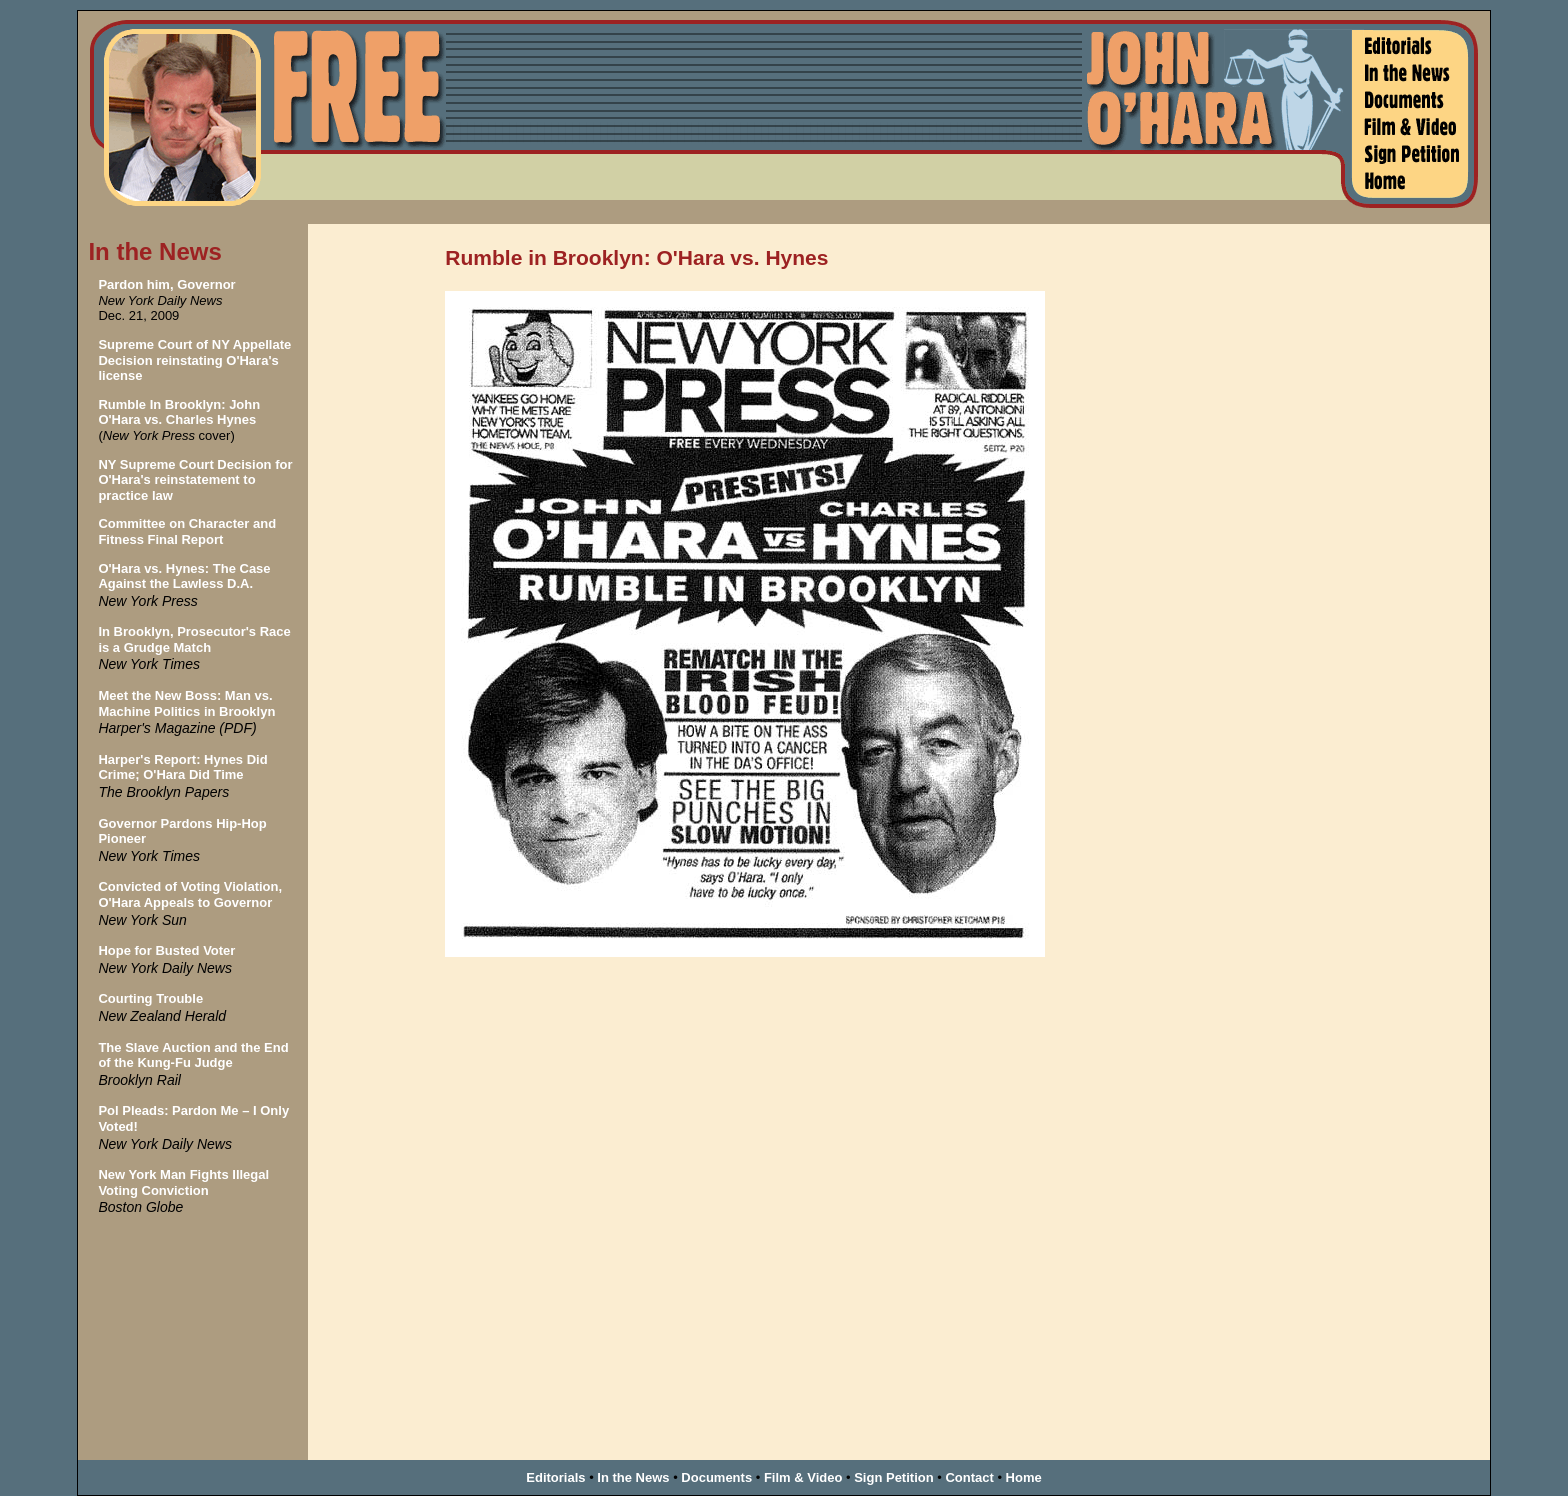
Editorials (555, 1477)
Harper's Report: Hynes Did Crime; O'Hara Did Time (182, 767)
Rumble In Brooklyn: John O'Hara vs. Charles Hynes (179, 412)
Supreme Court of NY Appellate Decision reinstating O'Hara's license (194, 360)
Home (1024, 1477)
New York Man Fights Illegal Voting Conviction (183, 1182)
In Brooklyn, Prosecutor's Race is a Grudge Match (194, 639)
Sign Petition (893, 1477)
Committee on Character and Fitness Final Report (187, 531)
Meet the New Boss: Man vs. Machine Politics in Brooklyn (186, 703)
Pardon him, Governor (166, 284)
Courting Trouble (150, 998)
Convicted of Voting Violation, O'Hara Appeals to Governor (190, 894)
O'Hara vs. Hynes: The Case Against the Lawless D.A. (184, 576)
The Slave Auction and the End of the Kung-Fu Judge (193, 1055)
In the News (633, 1477)
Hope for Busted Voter (166, 950)
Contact (969, 1477)
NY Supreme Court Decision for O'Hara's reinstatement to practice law (195, 480)
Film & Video (803, 1477)
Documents (716, 1477)
